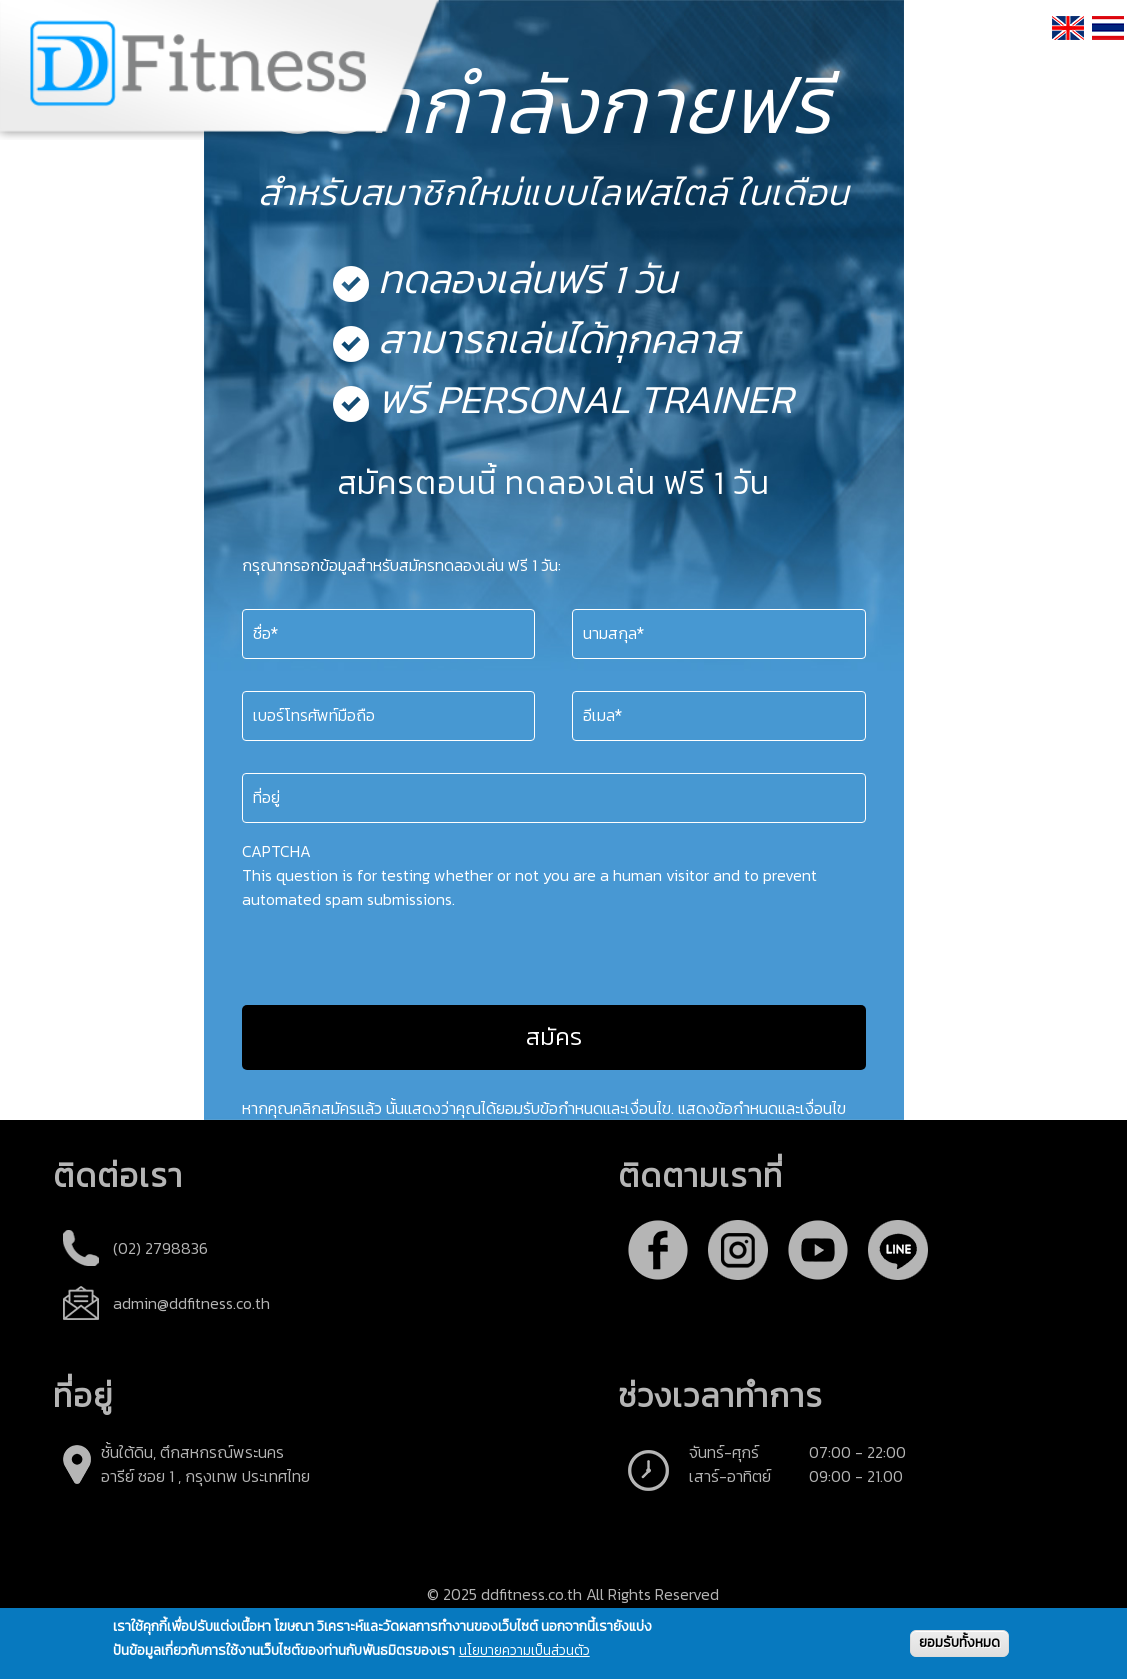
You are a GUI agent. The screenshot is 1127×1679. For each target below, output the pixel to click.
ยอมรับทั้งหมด (959, 1642)
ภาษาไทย (1109, 52)
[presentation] (394, 950)
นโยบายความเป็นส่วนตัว (524, 1651)
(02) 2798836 (160, 1248)
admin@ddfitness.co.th (191, 1303)
